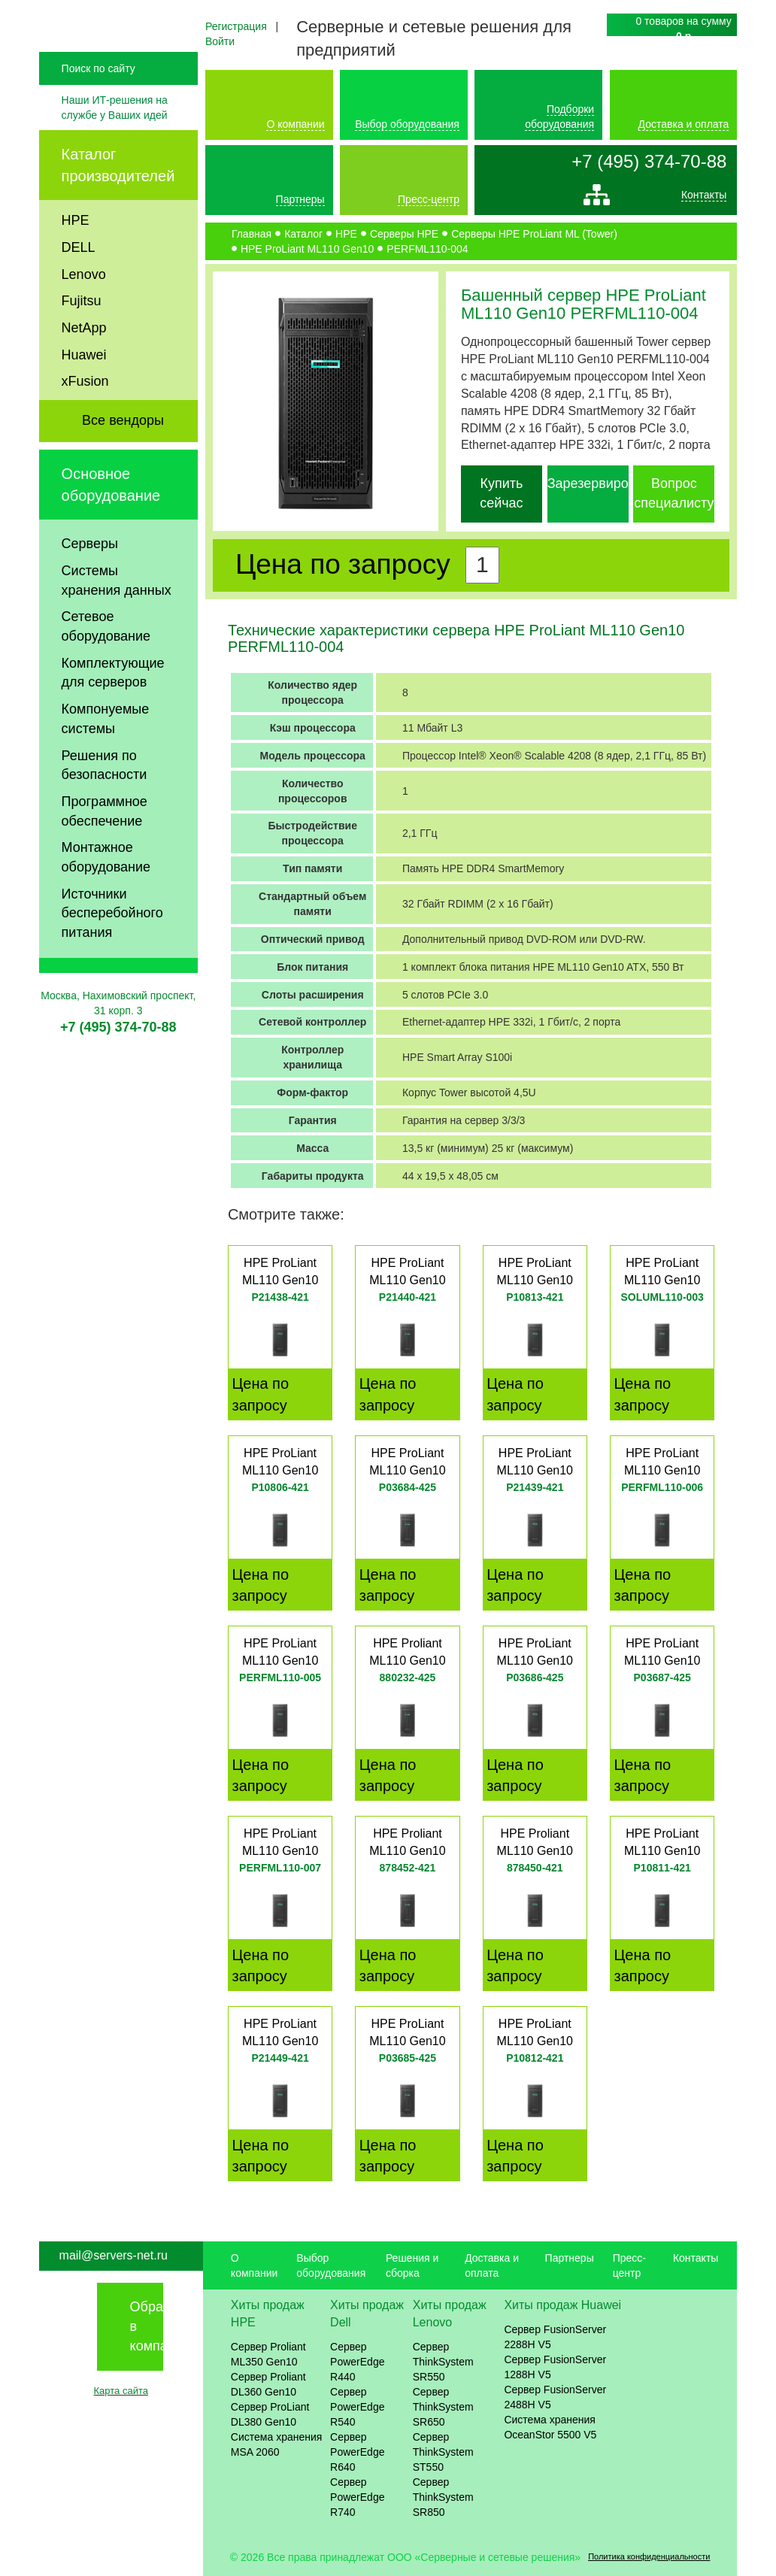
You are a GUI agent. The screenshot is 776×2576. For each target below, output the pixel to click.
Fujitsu (82, 332)
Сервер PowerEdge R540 (357, 2407)
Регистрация (236, 26)
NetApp (84, 359)
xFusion (85, 412)
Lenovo (84, 306)
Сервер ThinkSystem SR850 (443, 2497)
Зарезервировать (601, 483)
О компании (295, 124)
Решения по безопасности (104, 797)
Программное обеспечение (104, 843)
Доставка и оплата (683, 124)
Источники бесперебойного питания (112, 944)
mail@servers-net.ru (113, 2255)
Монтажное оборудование (106, 888)
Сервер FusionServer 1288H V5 (555, 2367)
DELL (78, 278)
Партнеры (300, 199)
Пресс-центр (428, 199)
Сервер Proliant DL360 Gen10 (268, 2384)
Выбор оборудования (407, 124)
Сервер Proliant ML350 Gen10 (268, 2354)
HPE (75, 251)
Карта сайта (121, 2390)
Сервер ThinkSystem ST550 (443, 2452)
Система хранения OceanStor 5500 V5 (550, 2427)
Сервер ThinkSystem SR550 (443, 2362)
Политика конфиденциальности (649, 2556)
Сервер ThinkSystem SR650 (443, 2407)
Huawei (84, 386)
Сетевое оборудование (106, 658)
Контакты (703, 198)
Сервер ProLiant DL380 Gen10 (270, 2414)
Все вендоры (123, 451)
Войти (220, 41)
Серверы (90, 575)
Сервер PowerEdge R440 (357, 2362)
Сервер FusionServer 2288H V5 (555, 2336)
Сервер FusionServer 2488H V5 (555, 2397)
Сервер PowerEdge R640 (357, 2452)
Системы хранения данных (116, 612)
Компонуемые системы (106, 750)
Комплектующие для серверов (113, 704)
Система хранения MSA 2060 (277, 2444)
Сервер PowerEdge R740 (357, 2497)
